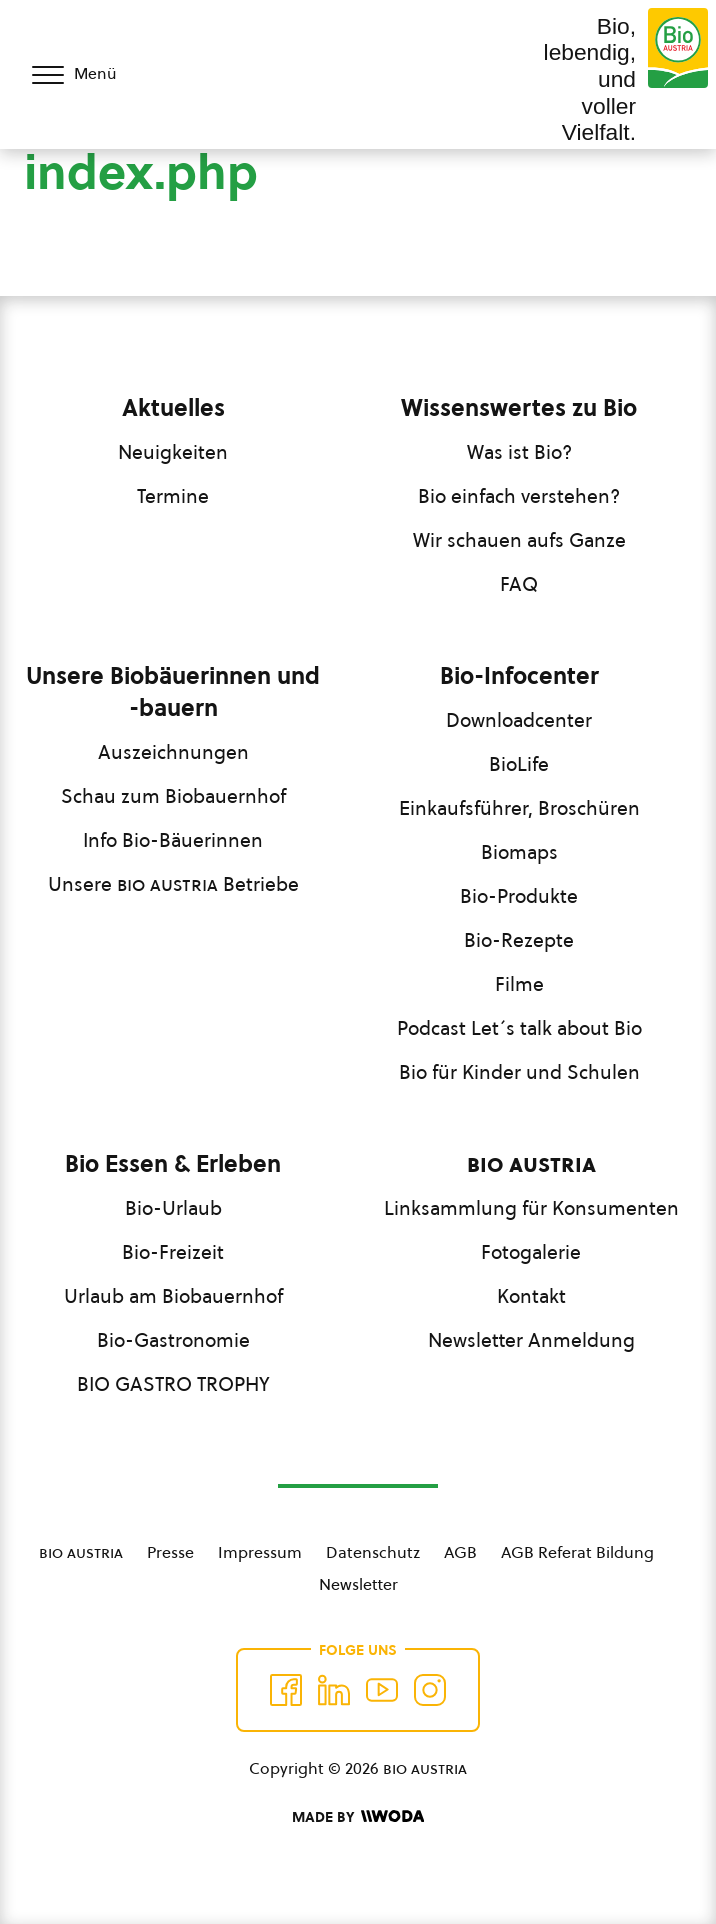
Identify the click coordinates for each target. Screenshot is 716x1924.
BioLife (519, 764)
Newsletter (358, 1584)
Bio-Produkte (519, 896)
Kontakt (531, 1296)
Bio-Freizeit (173, 1252)
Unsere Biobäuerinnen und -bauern (173, 692)
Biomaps (519, 852)
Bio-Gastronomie (173, 1340)
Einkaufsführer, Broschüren (519, 808)
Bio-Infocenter (519, 676)
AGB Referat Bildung (577, 1552)
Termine (173, 496)
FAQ (519, 584)
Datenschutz (373, 1552)
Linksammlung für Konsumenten (531, 1208)
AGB (460, 1552)
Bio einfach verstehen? (519, 496)
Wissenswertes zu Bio (519, 408)
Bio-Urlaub (173, 1208)
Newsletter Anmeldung (531, 1340)
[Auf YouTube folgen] (382, 1690)
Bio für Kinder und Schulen (519, 1072)
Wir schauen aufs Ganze (519, 540)
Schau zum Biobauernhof (173, 796)
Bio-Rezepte (519, 940)
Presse (170, 1552)
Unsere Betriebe (173, 884)
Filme (519, 984)
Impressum (260, 1552)
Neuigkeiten (173, 452)
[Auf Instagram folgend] (430, 1690)
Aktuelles (173, 408)
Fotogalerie (531, 1252)
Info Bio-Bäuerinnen (173, 840)
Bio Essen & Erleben (173, 1164)
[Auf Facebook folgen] (286, 1690)
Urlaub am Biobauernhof (173, 1296)
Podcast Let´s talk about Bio (519, 1028)
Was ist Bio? (519, 452)
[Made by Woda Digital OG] (358, 1817)
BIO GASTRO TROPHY (173, 1384)
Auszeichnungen (173, 752)
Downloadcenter (519, 720)
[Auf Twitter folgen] (334, 1690)
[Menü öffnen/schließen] (88, 75)
